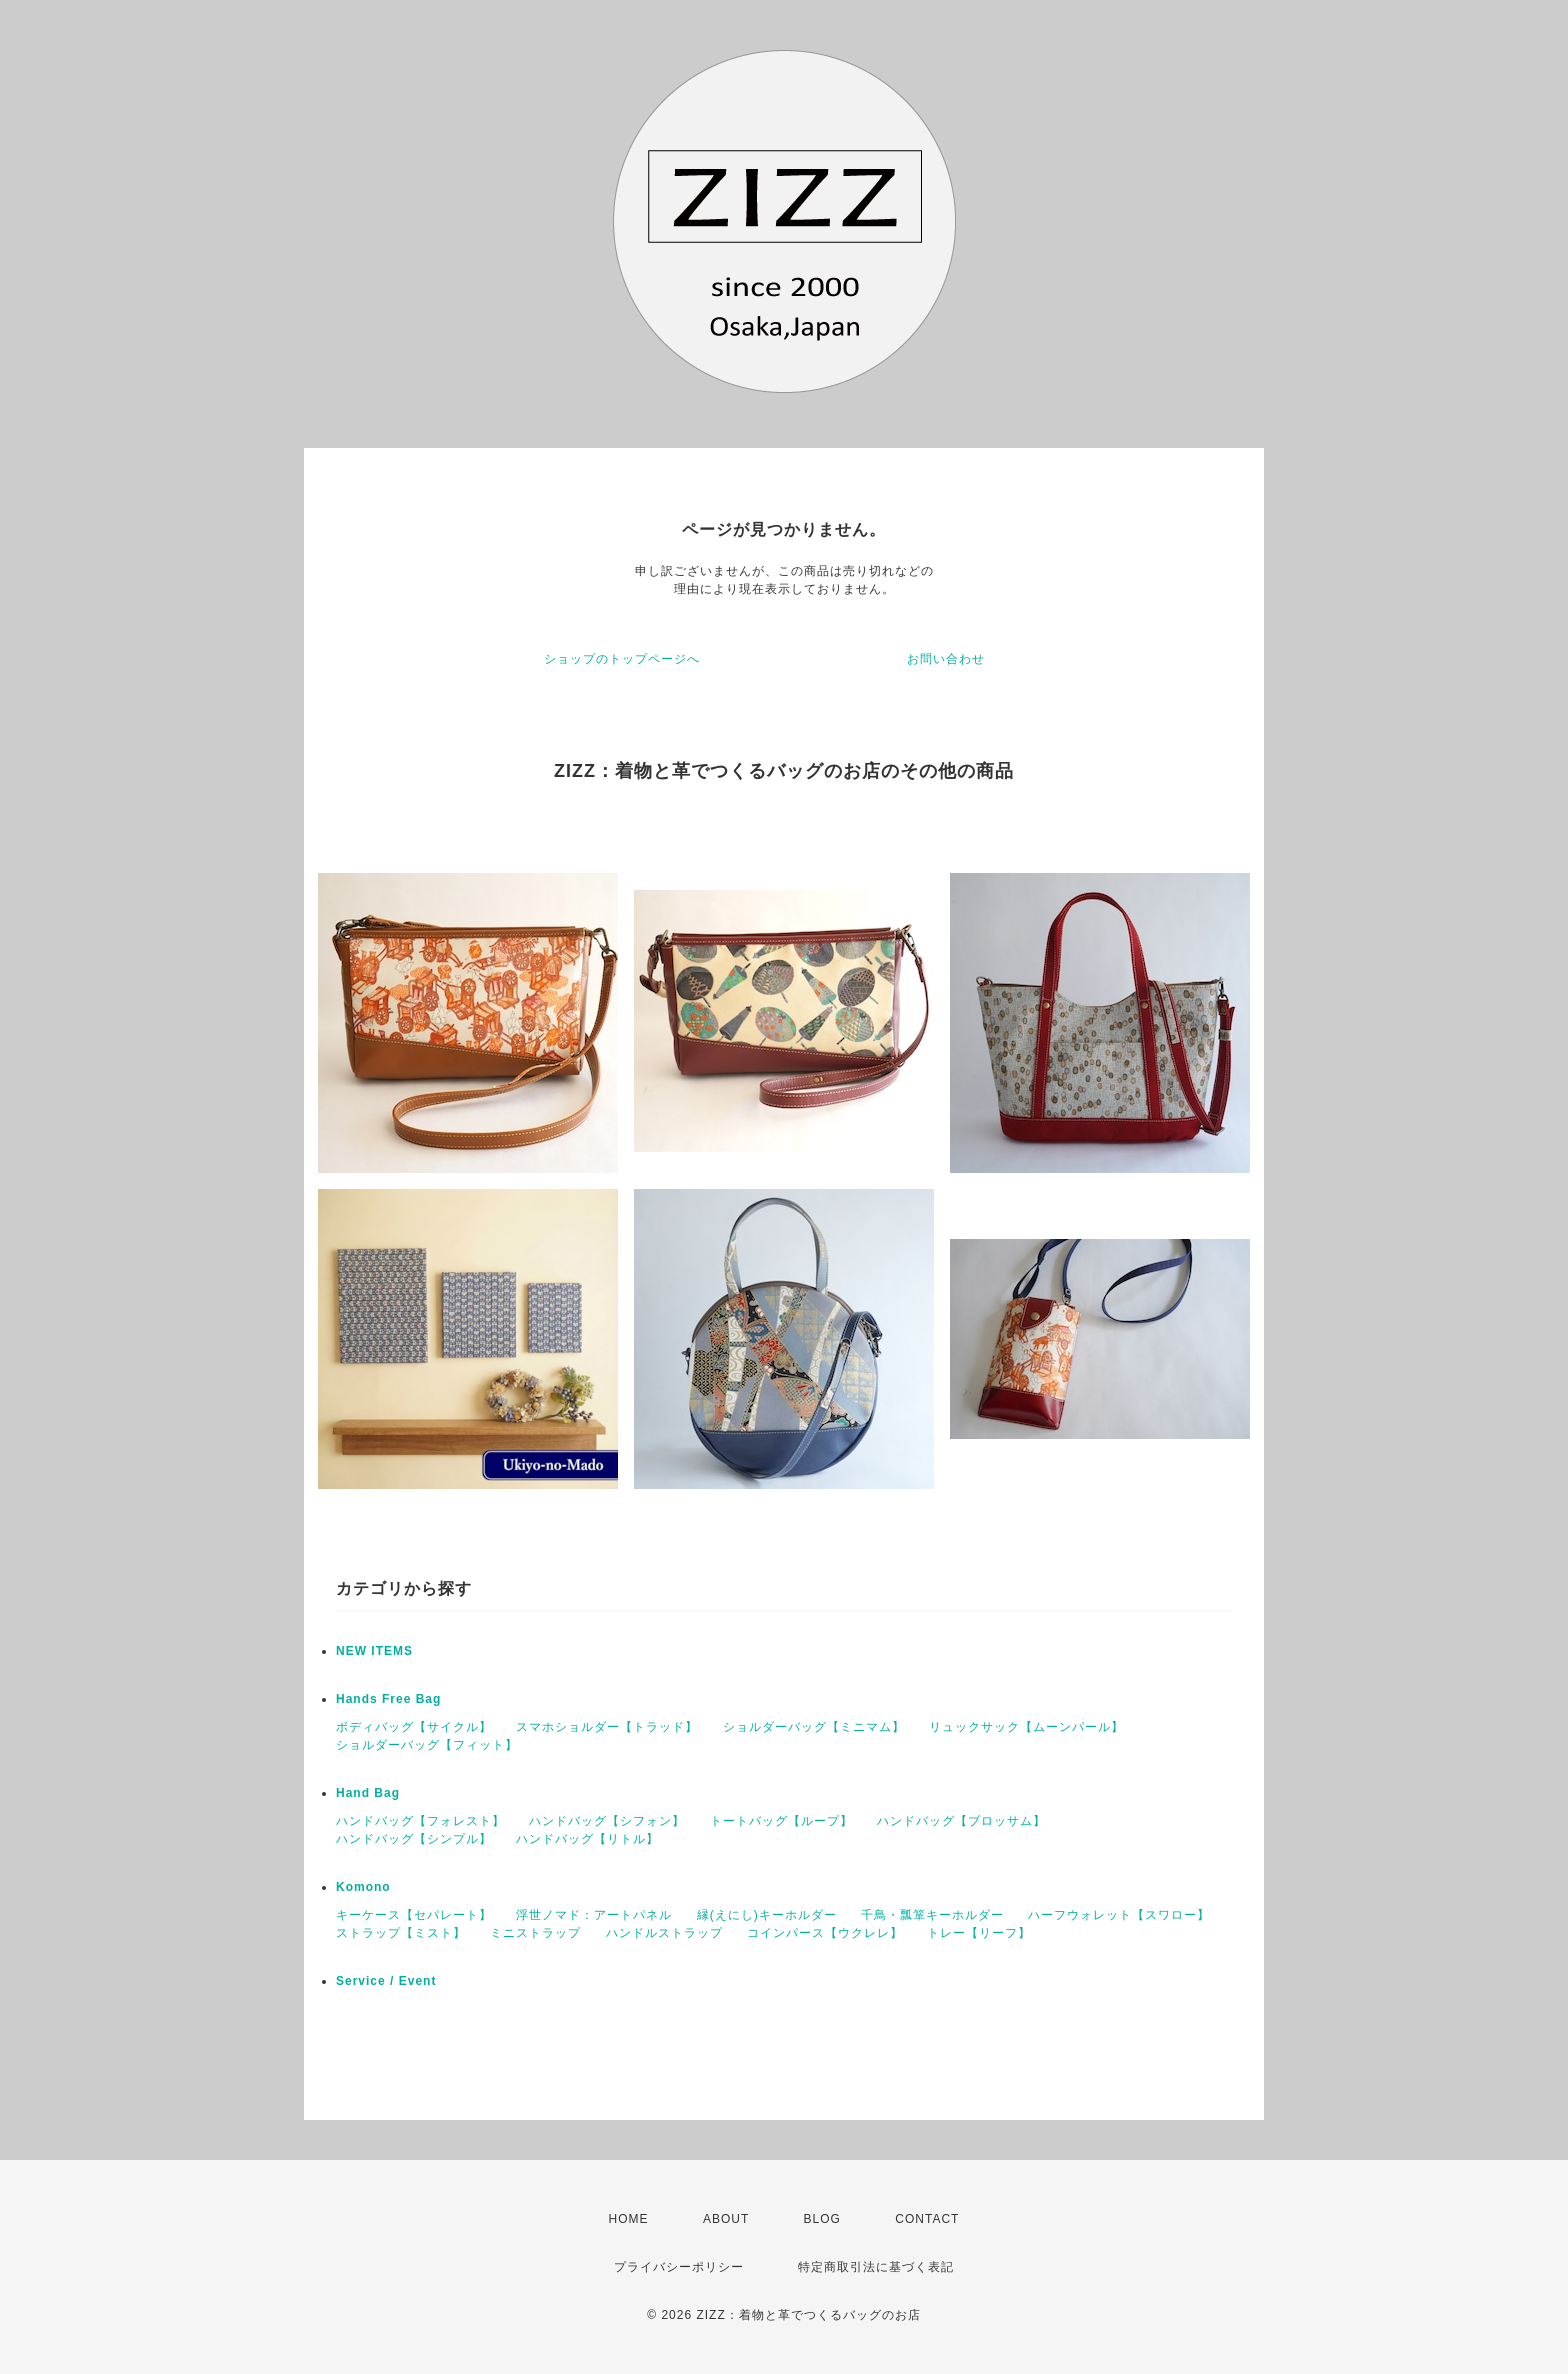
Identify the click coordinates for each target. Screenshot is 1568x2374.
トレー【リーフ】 (979, 1933)
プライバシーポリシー (679, 2267)
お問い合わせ (946, 659)
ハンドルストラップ (664, 1933)
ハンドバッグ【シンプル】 (414, 1839)
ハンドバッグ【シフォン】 (607, 1821)
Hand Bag (368, 1793)
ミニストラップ (535, 1933)
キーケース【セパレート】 (414, 1915)
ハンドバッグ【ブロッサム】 (961, 1821)
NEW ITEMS (374, 1651)
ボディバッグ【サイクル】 (414, 1727)
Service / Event (386, 1981)
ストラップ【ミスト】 (401, 1933)
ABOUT (726, 2219)
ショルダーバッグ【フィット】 (427, 1745)
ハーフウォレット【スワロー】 (1119, 1915)
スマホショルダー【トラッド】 (607, 1727)
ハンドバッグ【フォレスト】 (420, 1821)
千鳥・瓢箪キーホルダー (932, 1915)
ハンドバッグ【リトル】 (587, 1839)
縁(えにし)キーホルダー (767, 1915)
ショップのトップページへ (622, 659)
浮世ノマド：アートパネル (594, 1915)
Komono (363, 1887)
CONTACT (927, 2219)
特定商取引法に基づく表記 (876, 2267)
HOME (629, 2219)
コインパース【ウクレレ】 (825, 1933)
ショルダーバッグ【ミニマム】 (814, 1727)
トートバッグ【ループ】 (781, 1821)
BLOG (822, 2219)
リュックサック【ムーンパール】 (1026, 1727)
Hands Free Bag (388, 1699)
